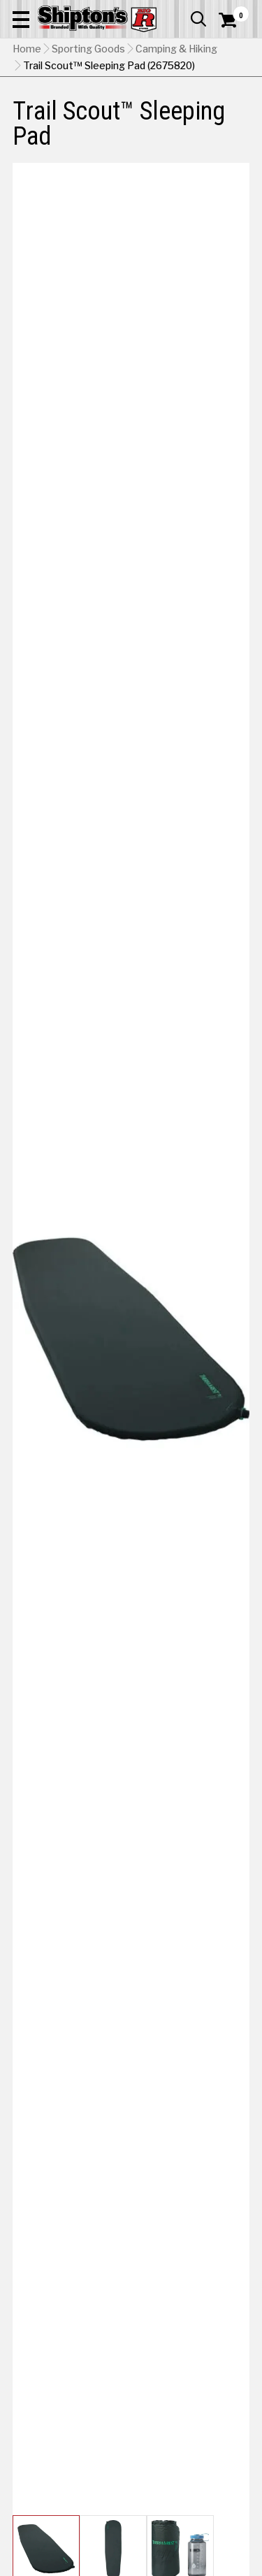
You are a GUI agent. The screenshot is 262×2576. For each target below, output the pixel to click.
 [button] (198, 19)
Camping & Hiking (176, 49)
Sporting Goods (88, 49)
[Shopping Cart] (234, 20)
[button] (21, 18)
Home (27, 49)
